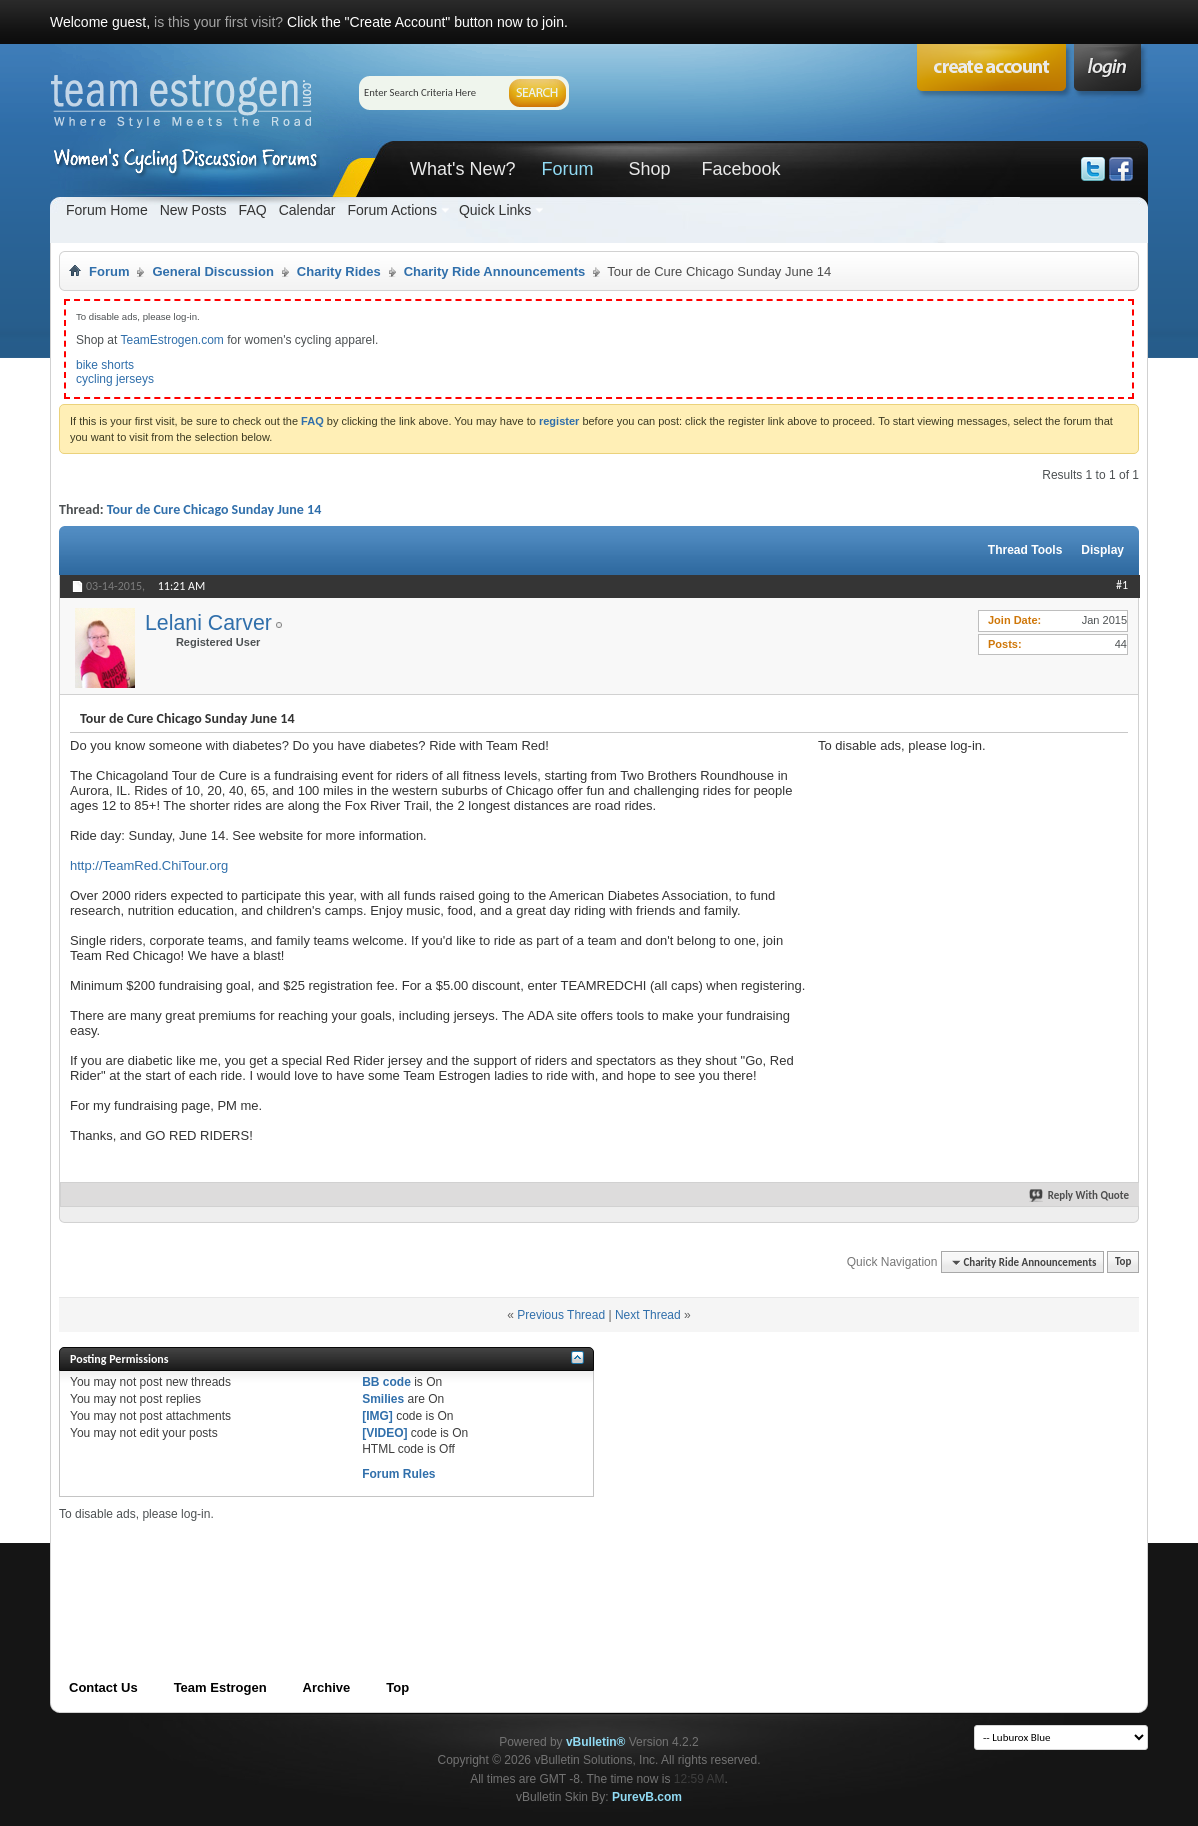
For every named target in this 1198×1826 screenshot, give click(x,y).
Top (1123, 1262)
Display (1102, 550)
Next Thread (648, 1315)
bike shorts (105, 365)
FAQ (253, 210)
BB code (386, 1382)
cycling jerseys (115, 379)
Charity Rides (339, 271)
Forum (567, 169)
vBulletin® (596, 1742)
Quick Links (495, 210)
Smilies (383, 1399)
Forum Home (107, 210)
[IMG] (377, 1416)
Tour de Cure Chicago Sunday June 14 (214, 509)
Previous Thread (561, 1315)
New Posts (193, 210)
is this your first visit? (218, 22)
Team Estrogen (220, 1687)
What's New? (462, 169)
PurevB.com (647, 1797)
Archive (327, 1687)
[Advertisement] (968, 878)
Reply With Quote (1080, 1195)
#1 (1122, 585)
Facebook (740, 169)
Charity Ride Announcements (495, 271)
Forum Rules (398, 1474)
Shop (649, 169)
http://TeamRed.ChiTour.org (149, 865)
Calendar (307, 210)
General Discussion (212, 271)
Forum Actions (391, 210)
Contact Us (103, 1687)
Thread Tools (1025, 550)
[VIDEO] (384, 1433)
